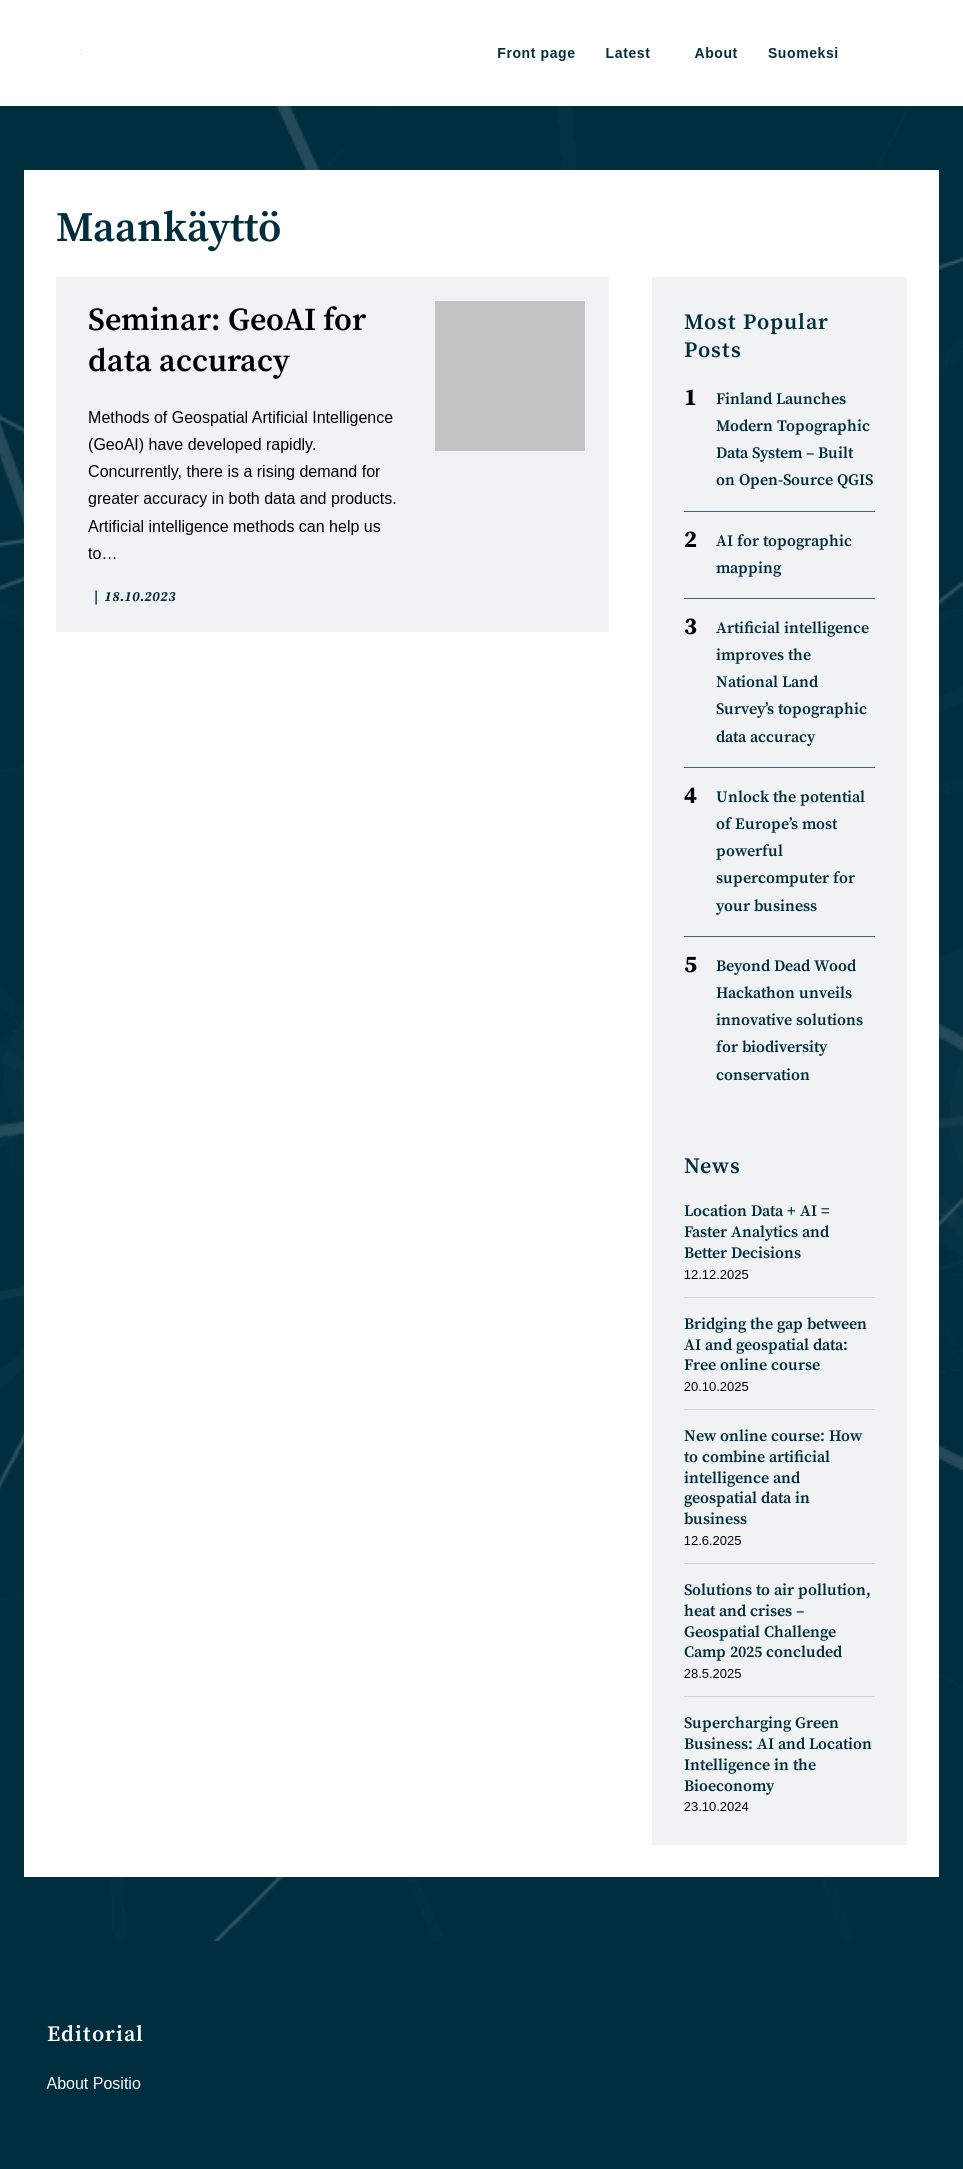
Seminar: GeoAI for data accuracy (227, 342)
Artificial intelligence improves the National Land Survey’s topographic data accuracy (792, 682)
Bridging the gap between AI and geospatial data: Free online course (775, 1345)
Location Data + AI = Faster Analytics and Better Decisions (757, 1232)
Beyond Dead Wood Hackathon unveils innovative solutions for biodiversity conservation (789, 1020)
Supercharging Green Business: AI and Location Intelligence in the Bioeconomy (778, 1754)
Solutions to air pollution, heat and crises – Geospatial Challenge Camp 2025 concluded (777, 1621)
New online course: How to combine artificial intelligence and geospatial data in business (773, 1477)
